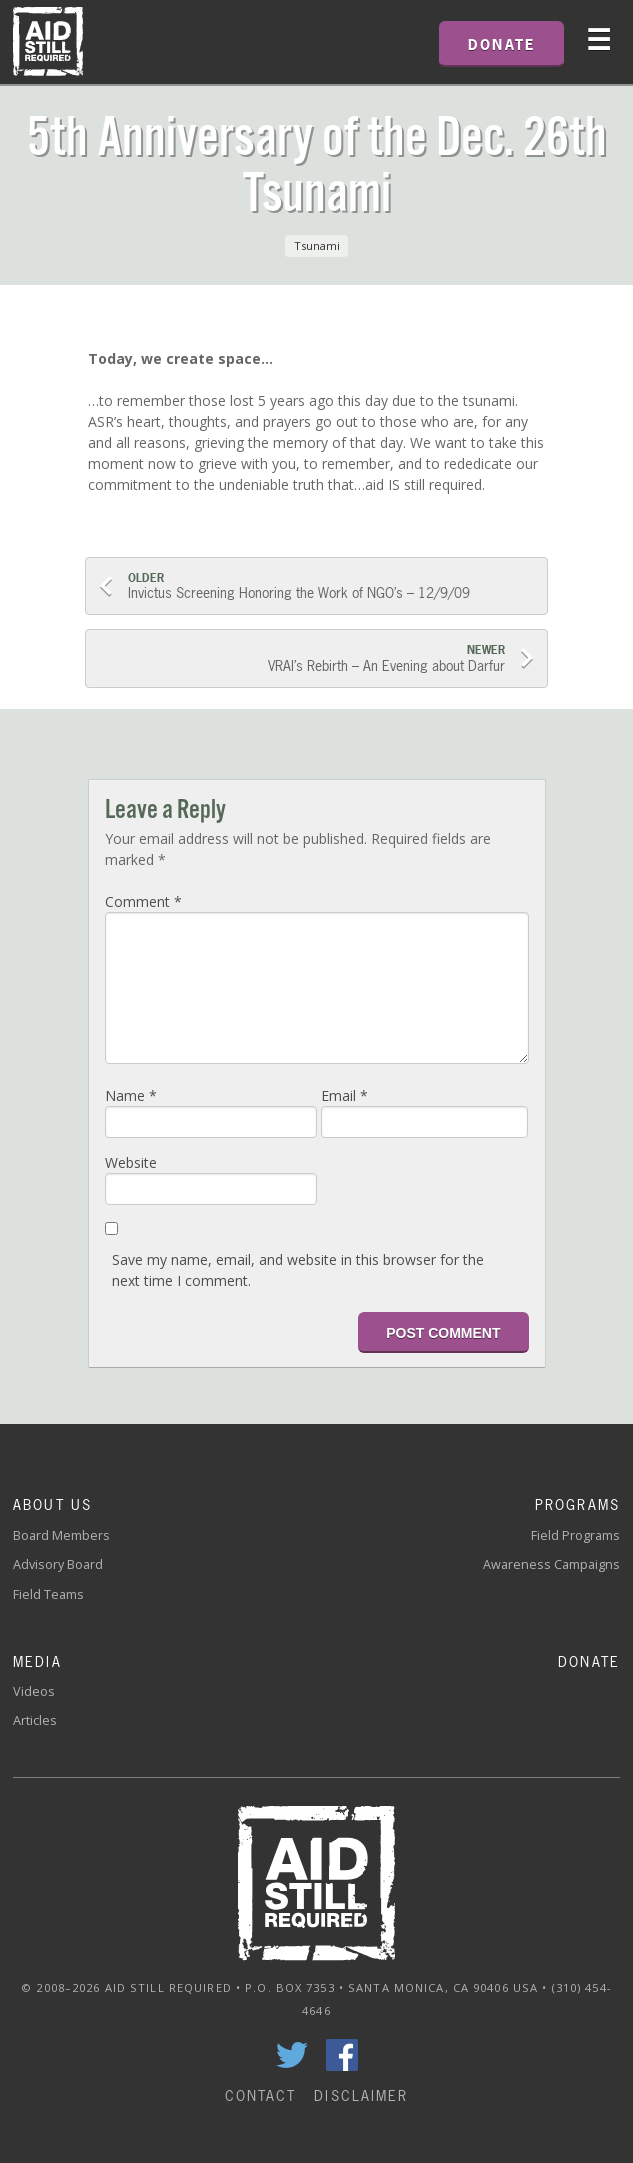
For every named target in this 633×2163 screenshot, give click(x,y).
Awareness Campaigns (551, 1564)
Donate (589, 1661)
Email (344, 1095)
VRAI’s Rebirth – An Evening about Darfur (303, 658)
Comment (143, 901)
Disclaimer (361, 2095)
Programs (577, 1504)
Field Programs (575, 1535)
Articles (35, 1720)
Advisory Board (58, 1564)
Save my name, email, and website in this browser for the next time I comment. (298, 1270)
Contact (261, 2095)
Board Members (61, 1535)
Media (37, 1661)
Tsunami (317, 245)
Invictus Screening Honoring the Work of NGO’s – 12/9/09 (331, 586)
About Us (52, 1504)
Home (48, 42)
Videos (34, 1691)
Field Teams (48, 1594)
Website (131, 1162)
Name (131, 1095)
